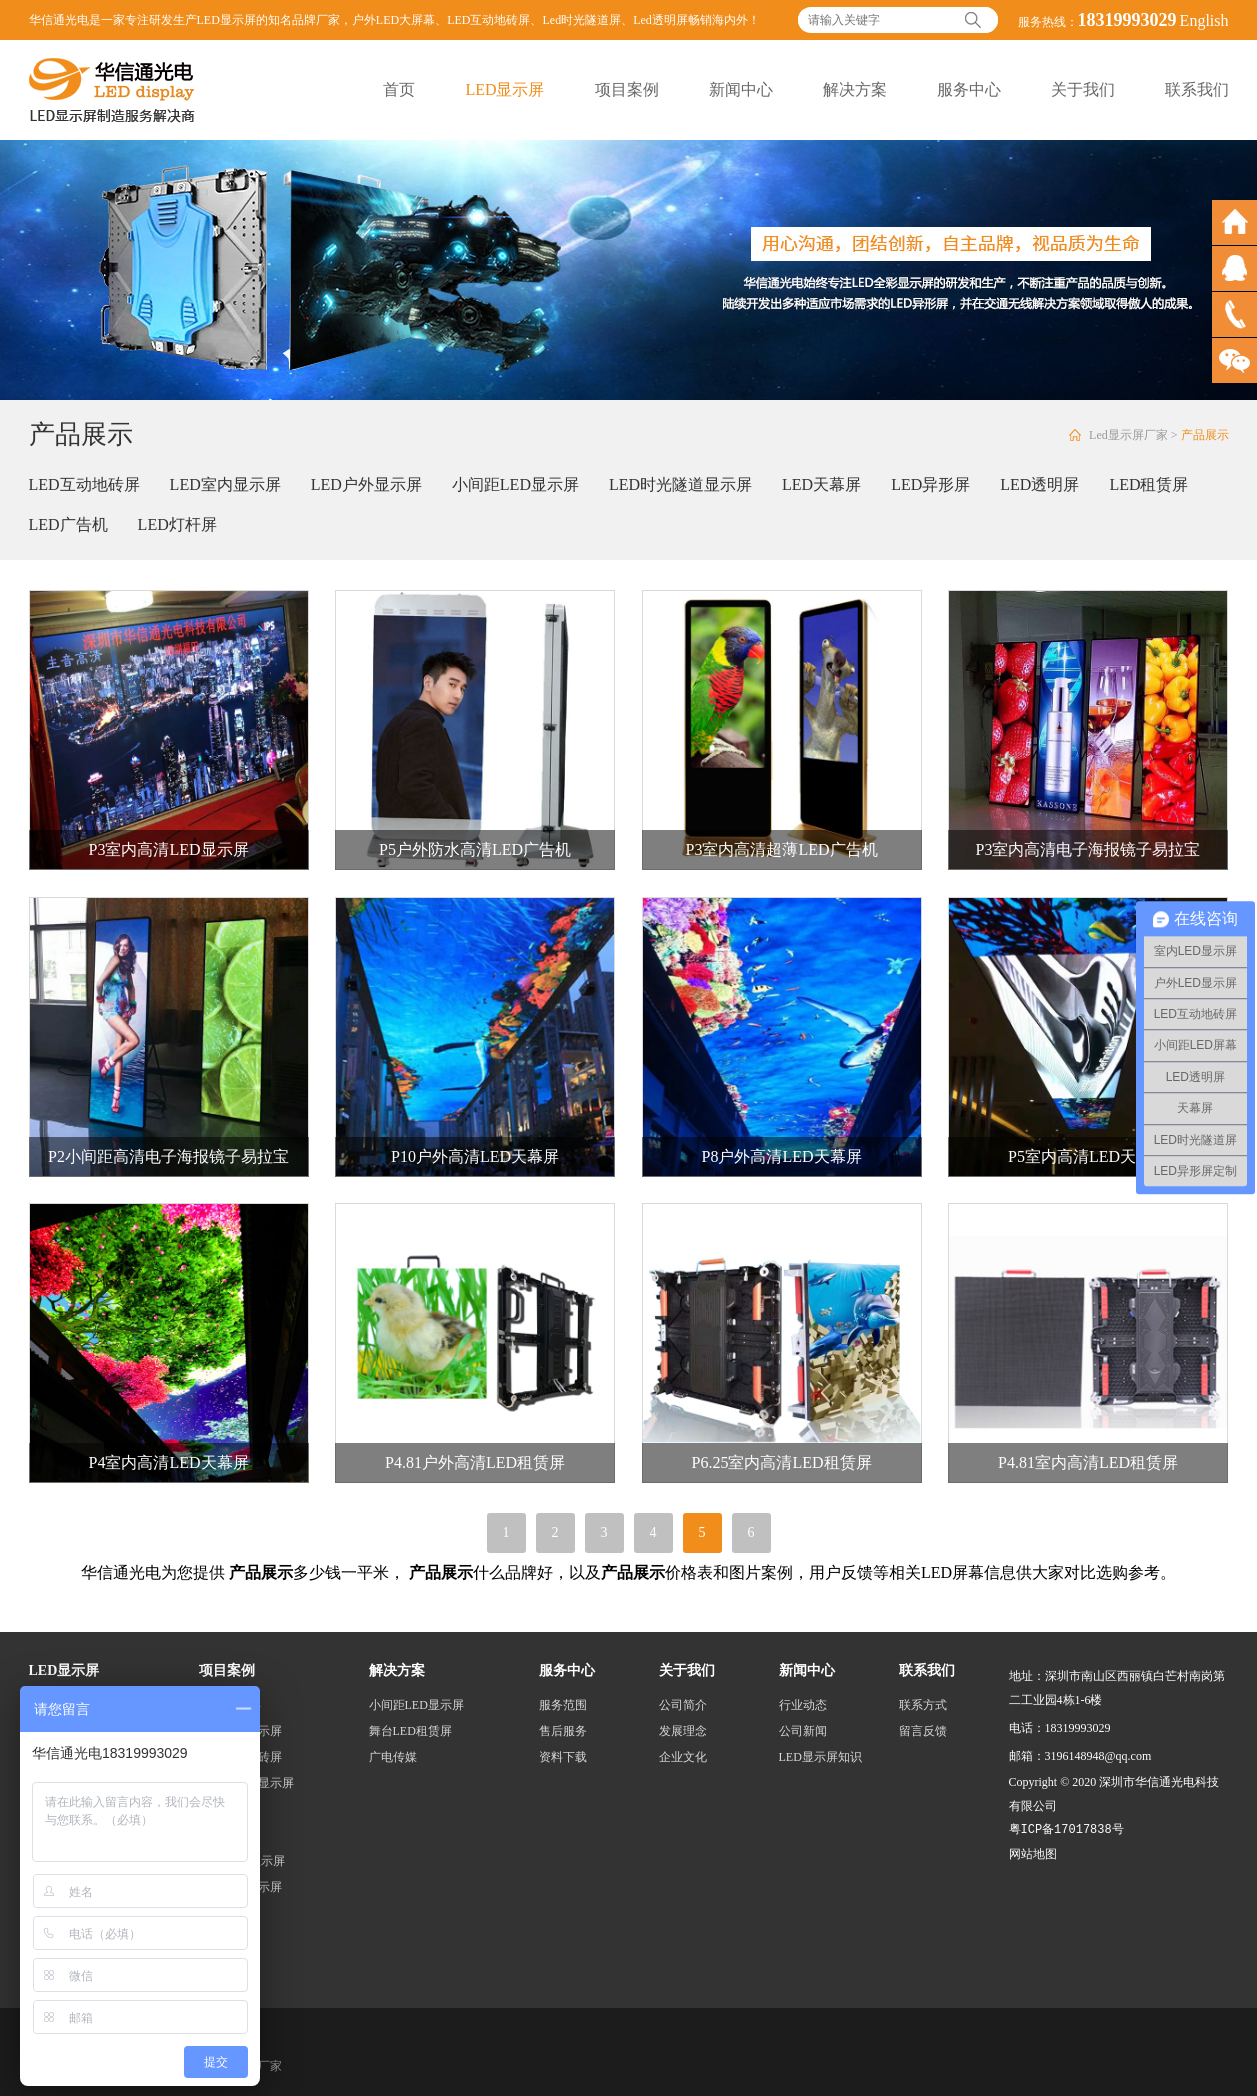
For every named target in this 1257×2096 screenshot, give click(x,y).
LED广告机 (68, 524)
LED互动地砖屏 (488, 20)
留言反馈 (923, 1731)
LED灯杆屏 (177, 524)
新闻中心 (741, 89)
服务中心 (969, 89)
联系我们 (1197, 89)
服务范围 (563, 1705)
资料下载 (563, 1757)
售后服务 (563, 1731)
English (1204, 20)
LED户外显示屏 (366, 484)
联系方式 (923, 1705)
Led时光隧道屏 (581, 20)
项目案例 (627, 89)
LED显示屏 (504, 89)
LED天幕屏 (821, 484)
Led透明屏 (660, 20)
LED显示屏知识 (820, 1757)
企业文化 (683, 1757)
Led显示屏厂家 (1128, 435)
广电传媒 (393, 1757)
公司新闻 (803, 1731)
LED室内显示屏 (225, 484)
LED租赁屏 (1148, 484)
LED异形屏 (930, 484)
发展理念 (683, 1731)
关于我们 (1083, 89)
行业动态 (803, 1705)
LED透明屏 (1039, 484)
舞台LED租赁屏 (410, 1731)
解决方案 (855, 89)
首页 (399, 89)
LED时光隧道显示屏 (680, 484)
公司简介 (683, 1705)
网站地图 (1033, 1854)
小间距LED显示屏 (515, 484)
